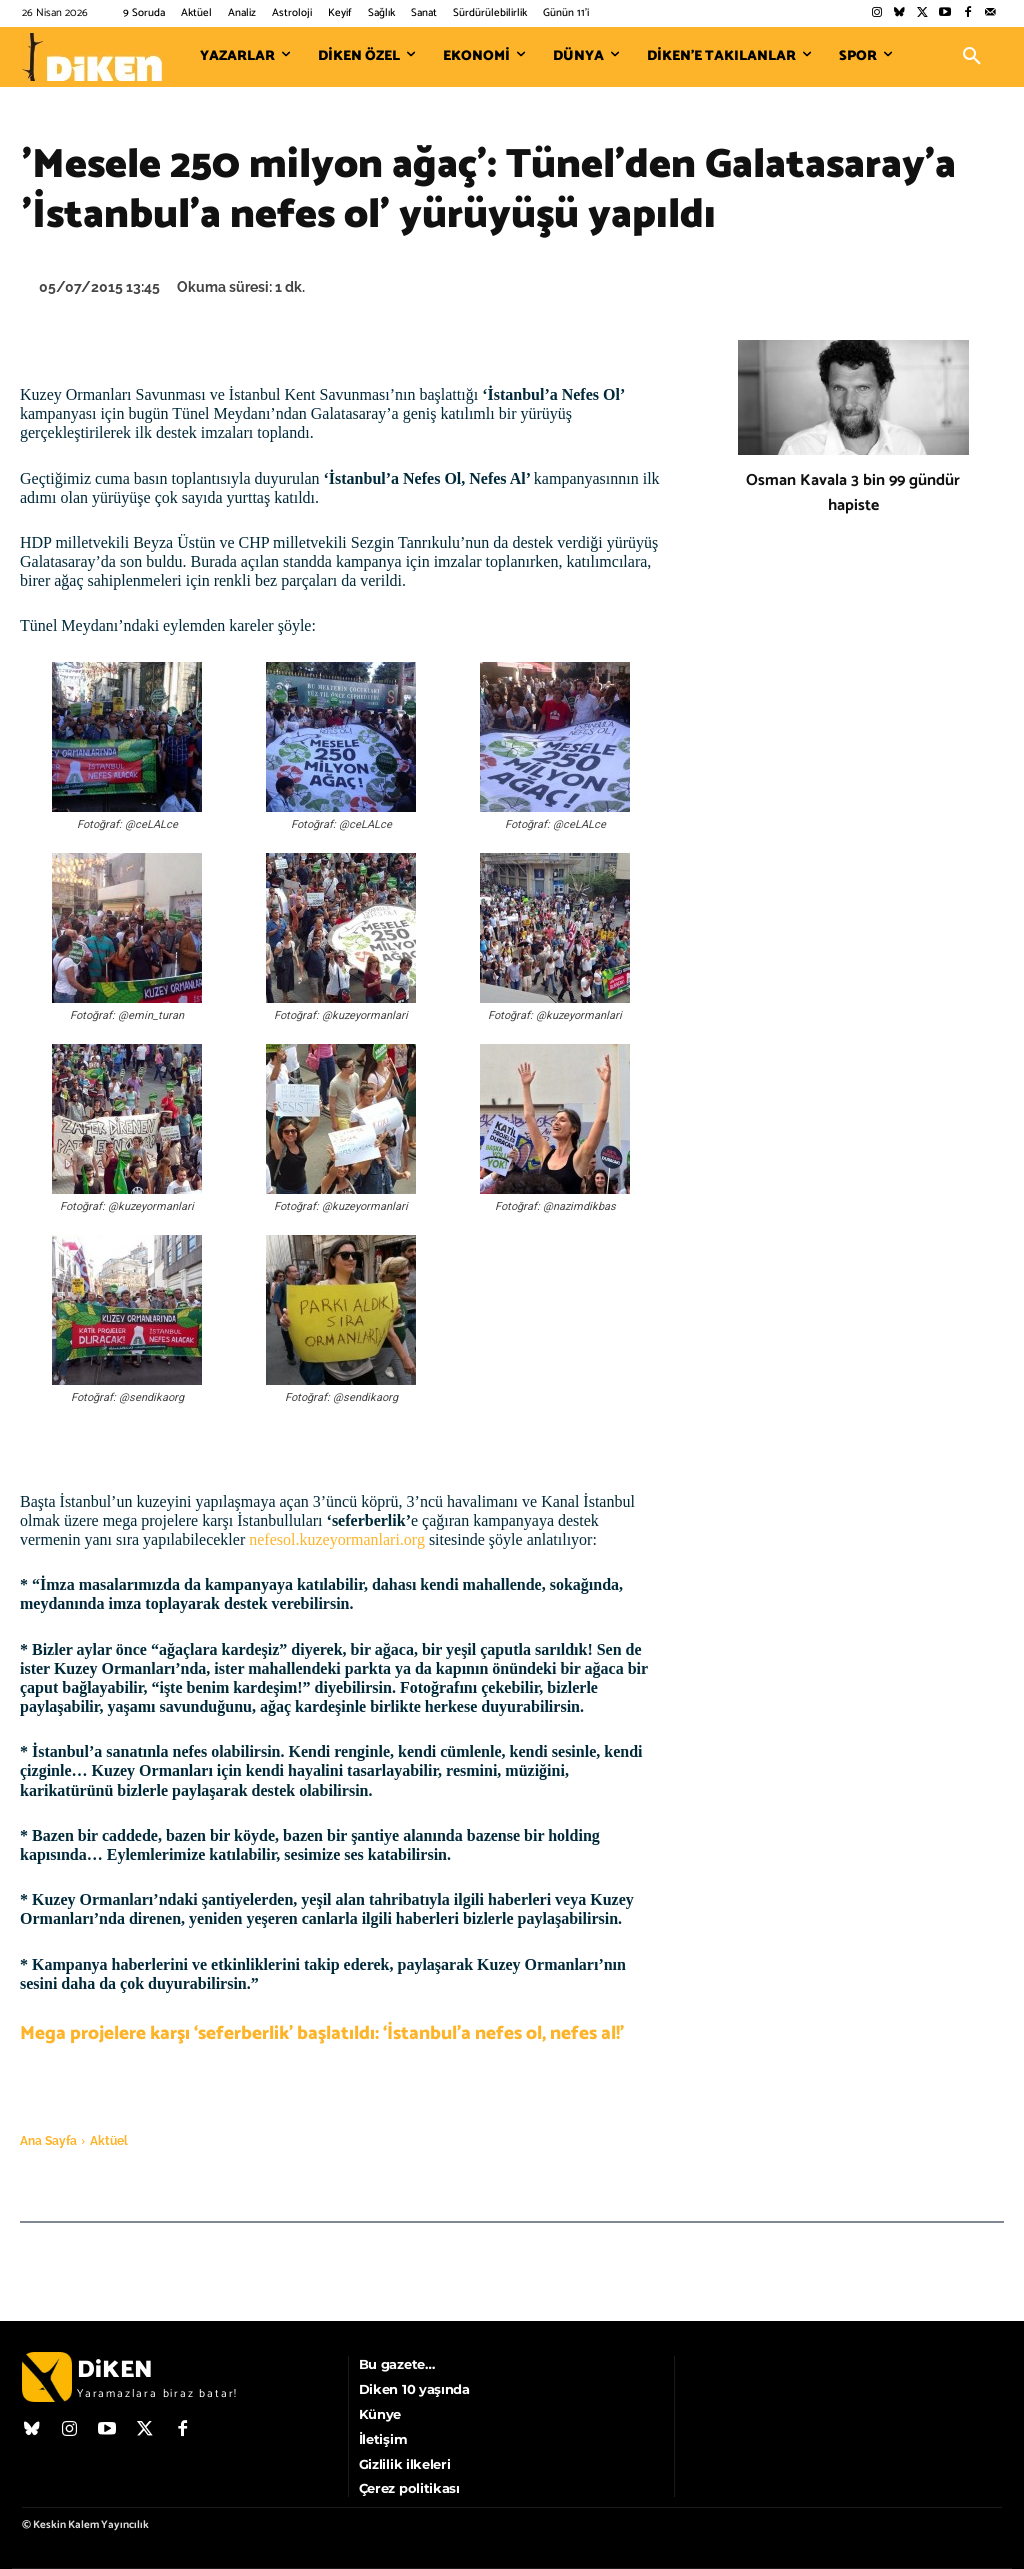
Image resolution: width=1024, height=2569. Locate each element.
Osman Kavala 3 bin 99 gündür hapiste (853, 493)
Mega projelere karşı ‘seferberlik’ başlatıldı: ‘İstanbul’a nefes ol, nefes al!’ (322, 2033)
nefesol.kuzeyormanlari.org (337, 1539)
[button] (972, 57)
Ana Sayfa (48, 2141)
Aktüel (109, 2141)
